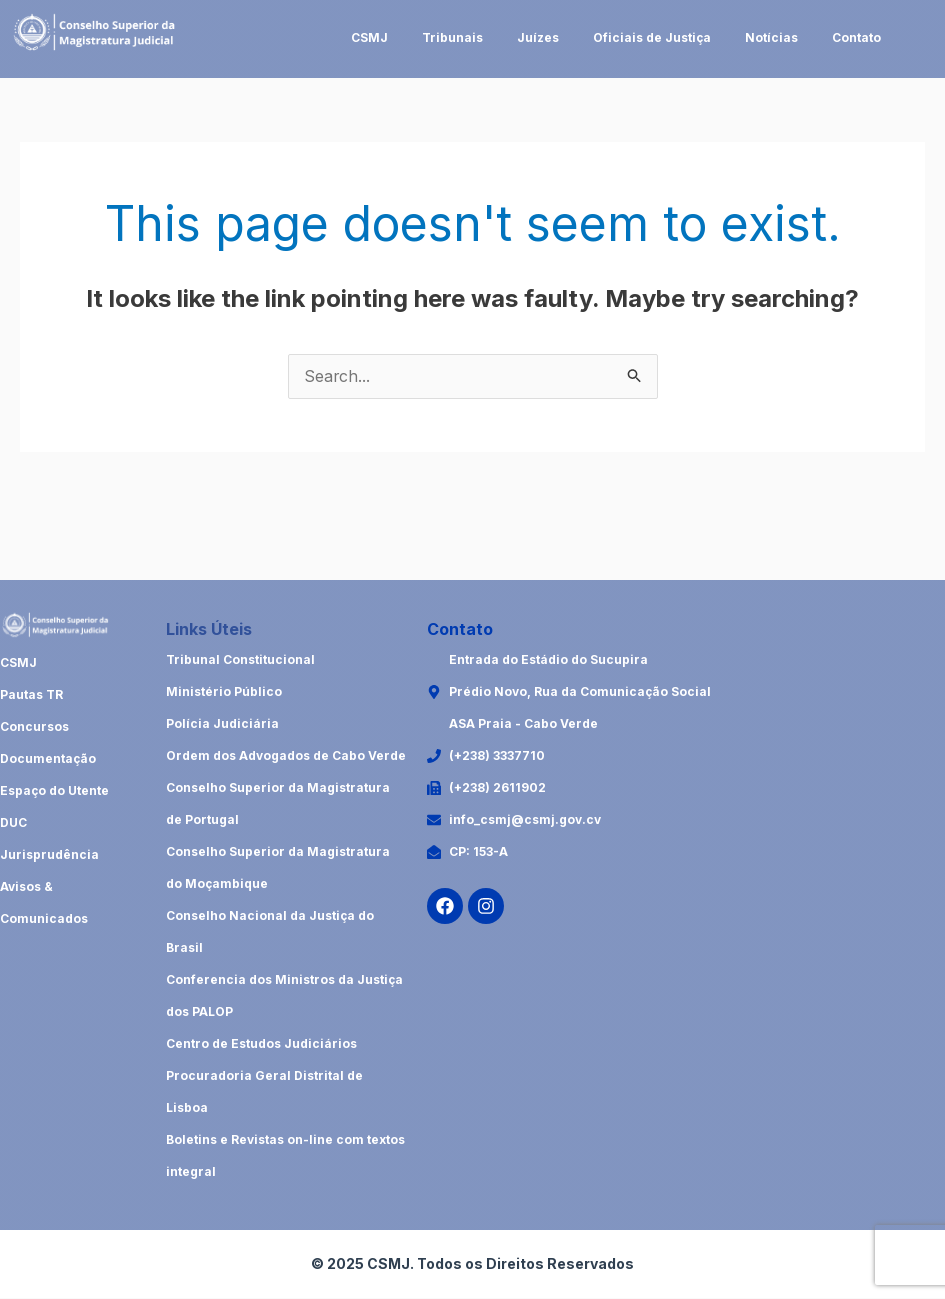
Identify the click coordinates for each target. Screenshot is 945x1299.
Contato (856, 37)
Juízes (538, 37)
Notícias (771, 37)
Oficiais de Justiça (652, 37)
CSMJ (369, 37)
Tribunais (452, 37)
